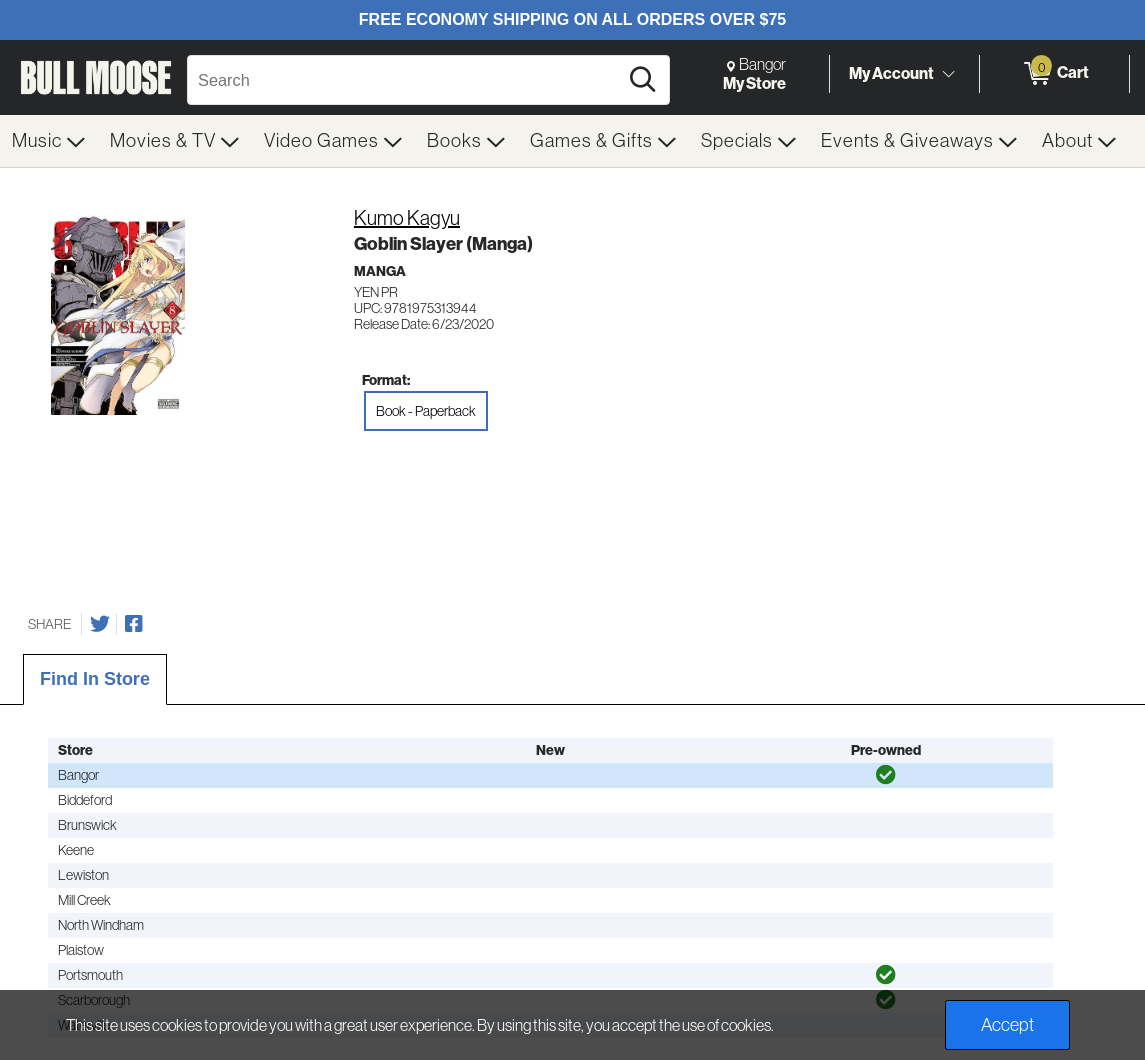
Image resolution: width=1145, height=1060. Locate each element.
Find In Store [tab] (95, 679)
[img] (886, 775)
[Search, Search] (405, 80)
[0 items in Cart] (1054, 74)
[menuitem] (49, 141)
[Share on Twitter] (100, 624)
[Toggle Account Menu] (948, 75)
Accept (1007, 1025)
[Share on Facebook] (134, 624)
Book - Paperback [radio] (426, 411)
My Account (891, 73)
